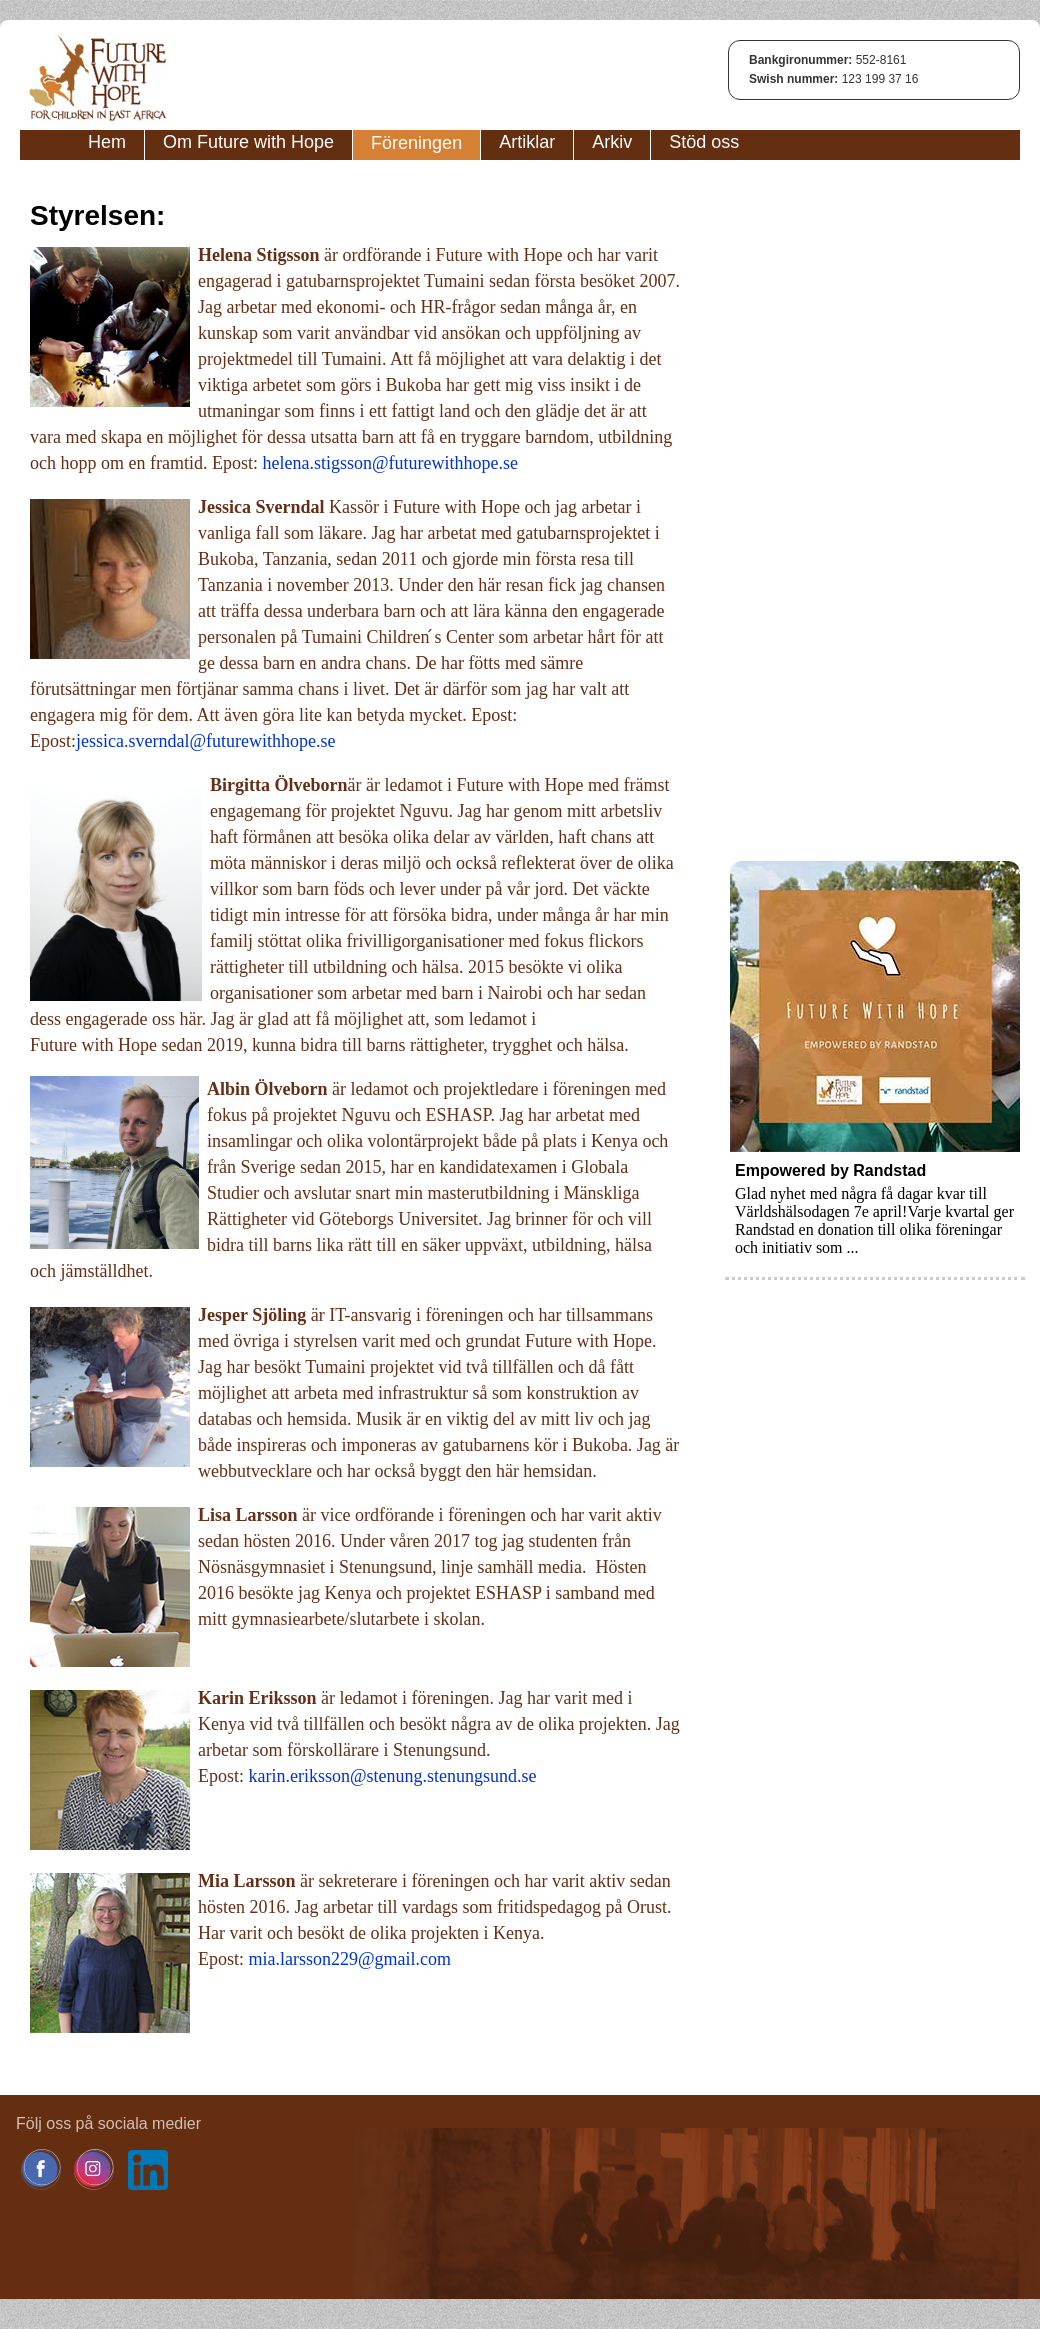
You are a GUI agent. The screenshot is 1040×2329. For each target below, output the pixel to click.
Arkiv (612, 142)
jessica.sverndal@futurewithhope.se (206, 741)
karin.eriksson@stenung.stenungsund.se (393, 1776)
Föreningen (416, 143)
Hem (107, 142)
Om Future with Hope (248, 142)
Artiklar (527, 142)
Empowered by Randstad (830, 1170)
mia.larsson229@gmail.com (350, 1959)
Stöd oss (704, 142)
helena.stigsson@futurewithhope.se (390, 463)
